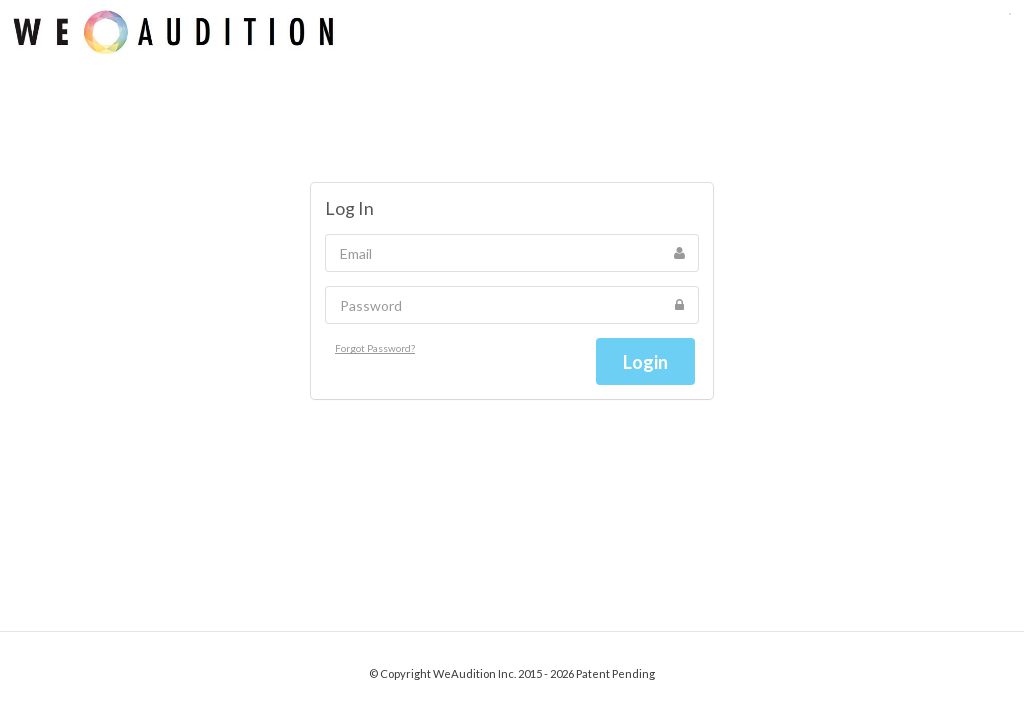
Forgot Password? (375, 348)
